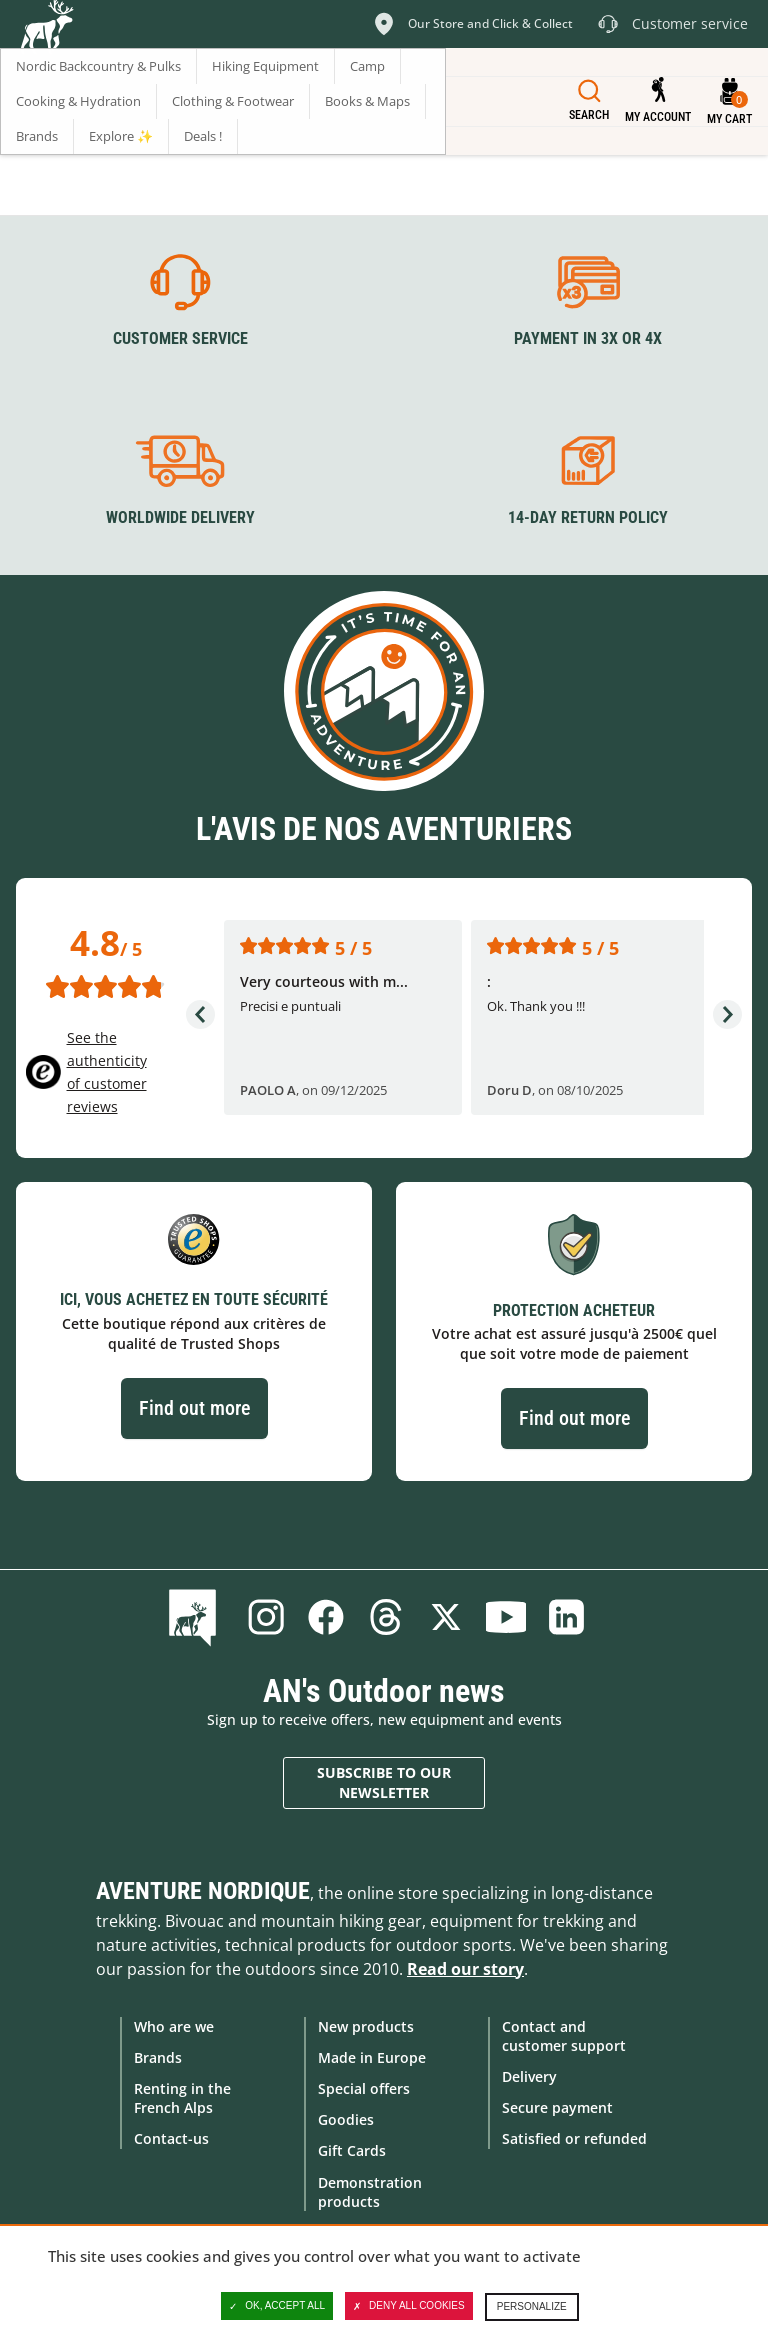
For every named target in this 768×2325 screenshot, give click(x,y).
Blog (196, 1617)
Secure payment (557, 2107)
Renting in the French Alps (182, 2098)
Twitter (446, 1617)
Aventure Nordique (203, 1891)
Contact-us (171, 2138)
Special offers (364, 2088)
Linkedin (566, 1617)
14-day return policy (588, 517)
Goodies (346, 2119)
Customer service (180, 338)
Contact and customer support (564, 2036)
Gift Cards (352, 2150)
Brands (158, 2057)
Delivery (529, 2076)
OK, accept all (277, 2306)
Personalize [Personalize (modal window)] (532, 2306)
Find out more (194, 1408)
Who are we (174, 2026)
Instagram (266, 1617)
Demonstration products (370, 2192)
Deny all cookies (409, 2306)
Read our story (465, 1969)
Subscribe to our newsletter (384, 1782)
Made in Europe (372, 2057)
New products (366, 2026)
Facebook (326, 1617)
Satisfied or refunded (574, 2138)
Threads (386, 1617)
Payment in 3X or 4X (588, 338)
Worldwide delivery (180, 517)
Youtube (506, 1617)
